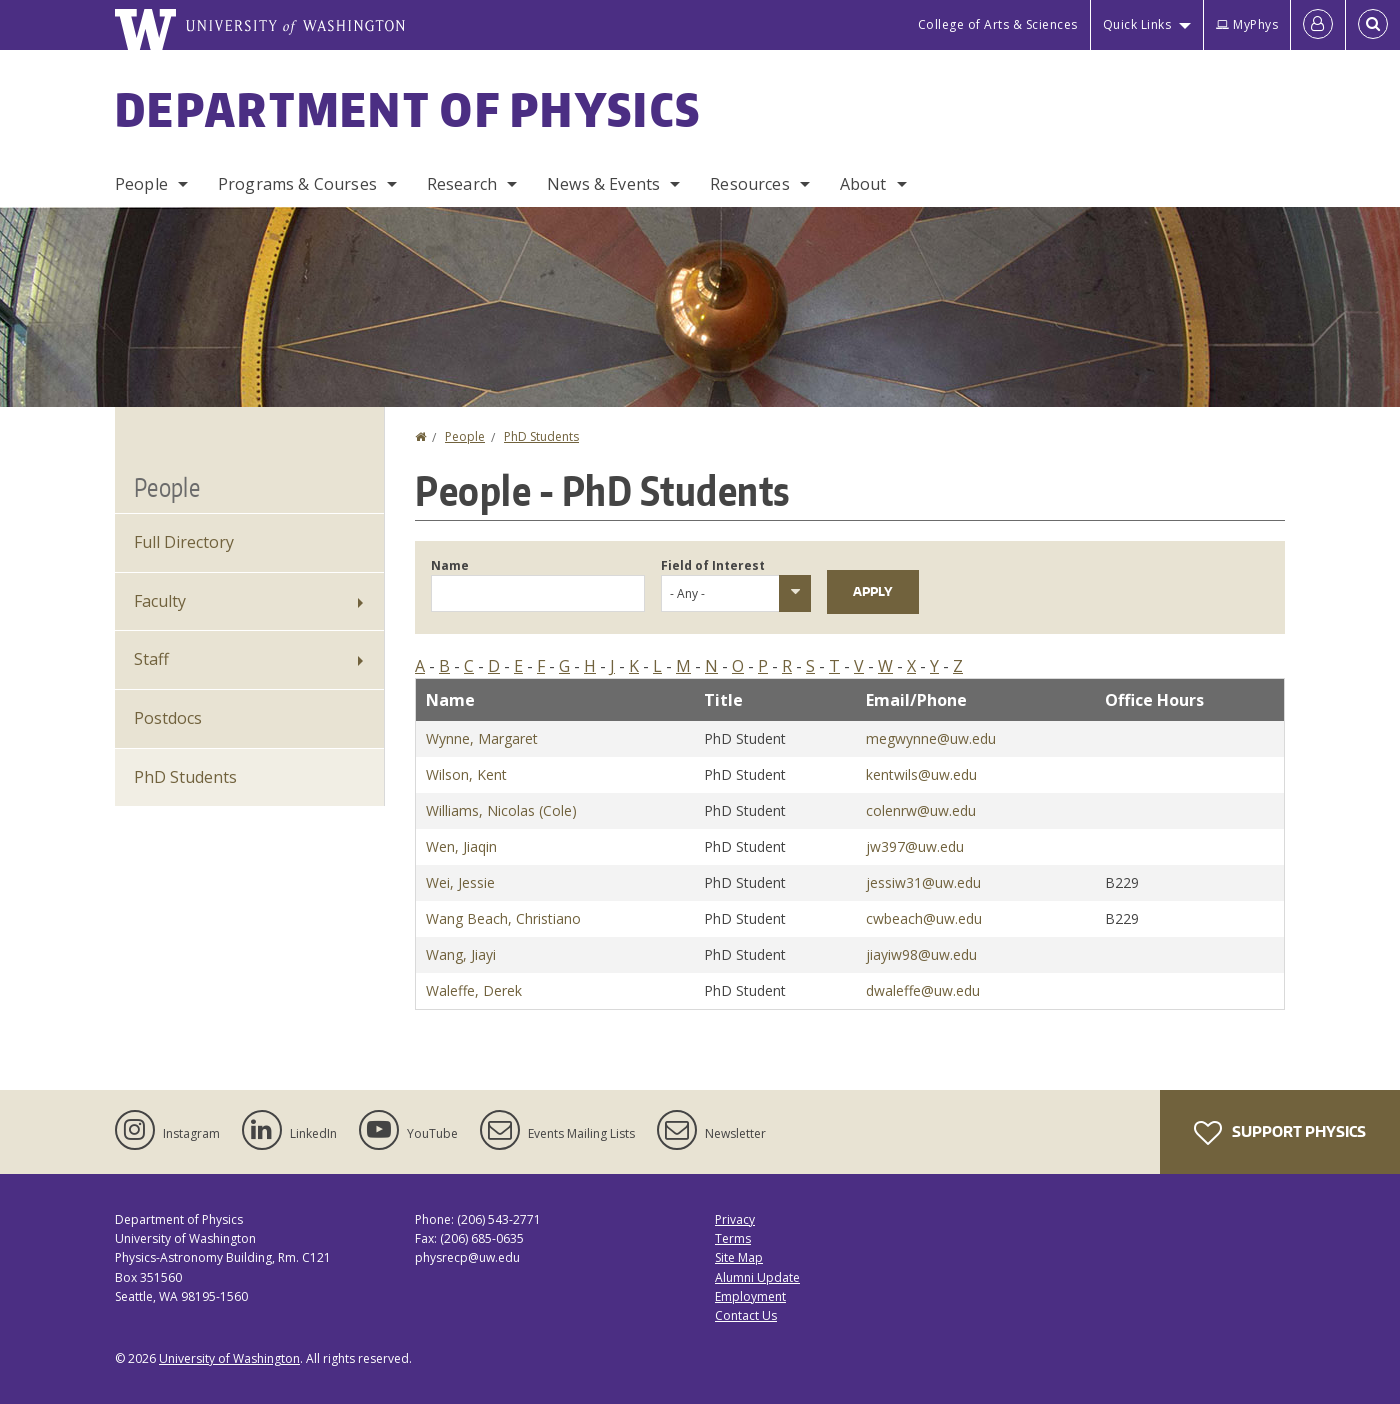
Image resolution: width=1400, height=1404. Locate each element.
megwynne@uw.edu (931, 738)
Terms (733, 1238)
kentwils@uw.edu (921, 774)
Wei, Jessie (460, 882)
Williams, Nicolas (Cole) (501, 810)
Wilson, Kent (466, 774)
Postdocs (168, 718)
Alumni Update (757, 1277)
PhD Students (541, 436)
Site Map (739, 1257)
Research (462, 184)
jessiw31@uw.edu (923, 882)
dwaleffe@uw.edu (923, 990)
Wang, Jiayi (461, 954)
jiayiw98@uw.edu (921, 954)
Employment (750, 1296)
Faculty (160, 601)
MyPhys (1247, 24)
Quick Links (1137, 24)
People (141, 184)
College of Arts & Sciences (998, 24)
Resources (749, 184)
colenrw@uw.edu (921, 810)
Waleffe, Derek (474, 990)
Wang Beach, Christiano (503, 918)
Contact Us (746, 1315)
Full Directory (184, 542)
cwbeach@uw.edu (924, 918)
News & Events (603, 184)
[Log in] (1318, 25)
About (863, 184)
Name (450, 565)
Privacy (735, 1219)
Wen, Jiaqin (461, 846)
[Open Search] (1373, 25)
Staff (151, 659)
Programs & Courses (297, 184)
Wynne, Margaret (482, 738)
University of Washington (229, 1358)
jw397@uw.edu (915, 846)
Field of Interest (713, 565)
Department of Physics (408, 109)
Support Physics (1280, 1133)
